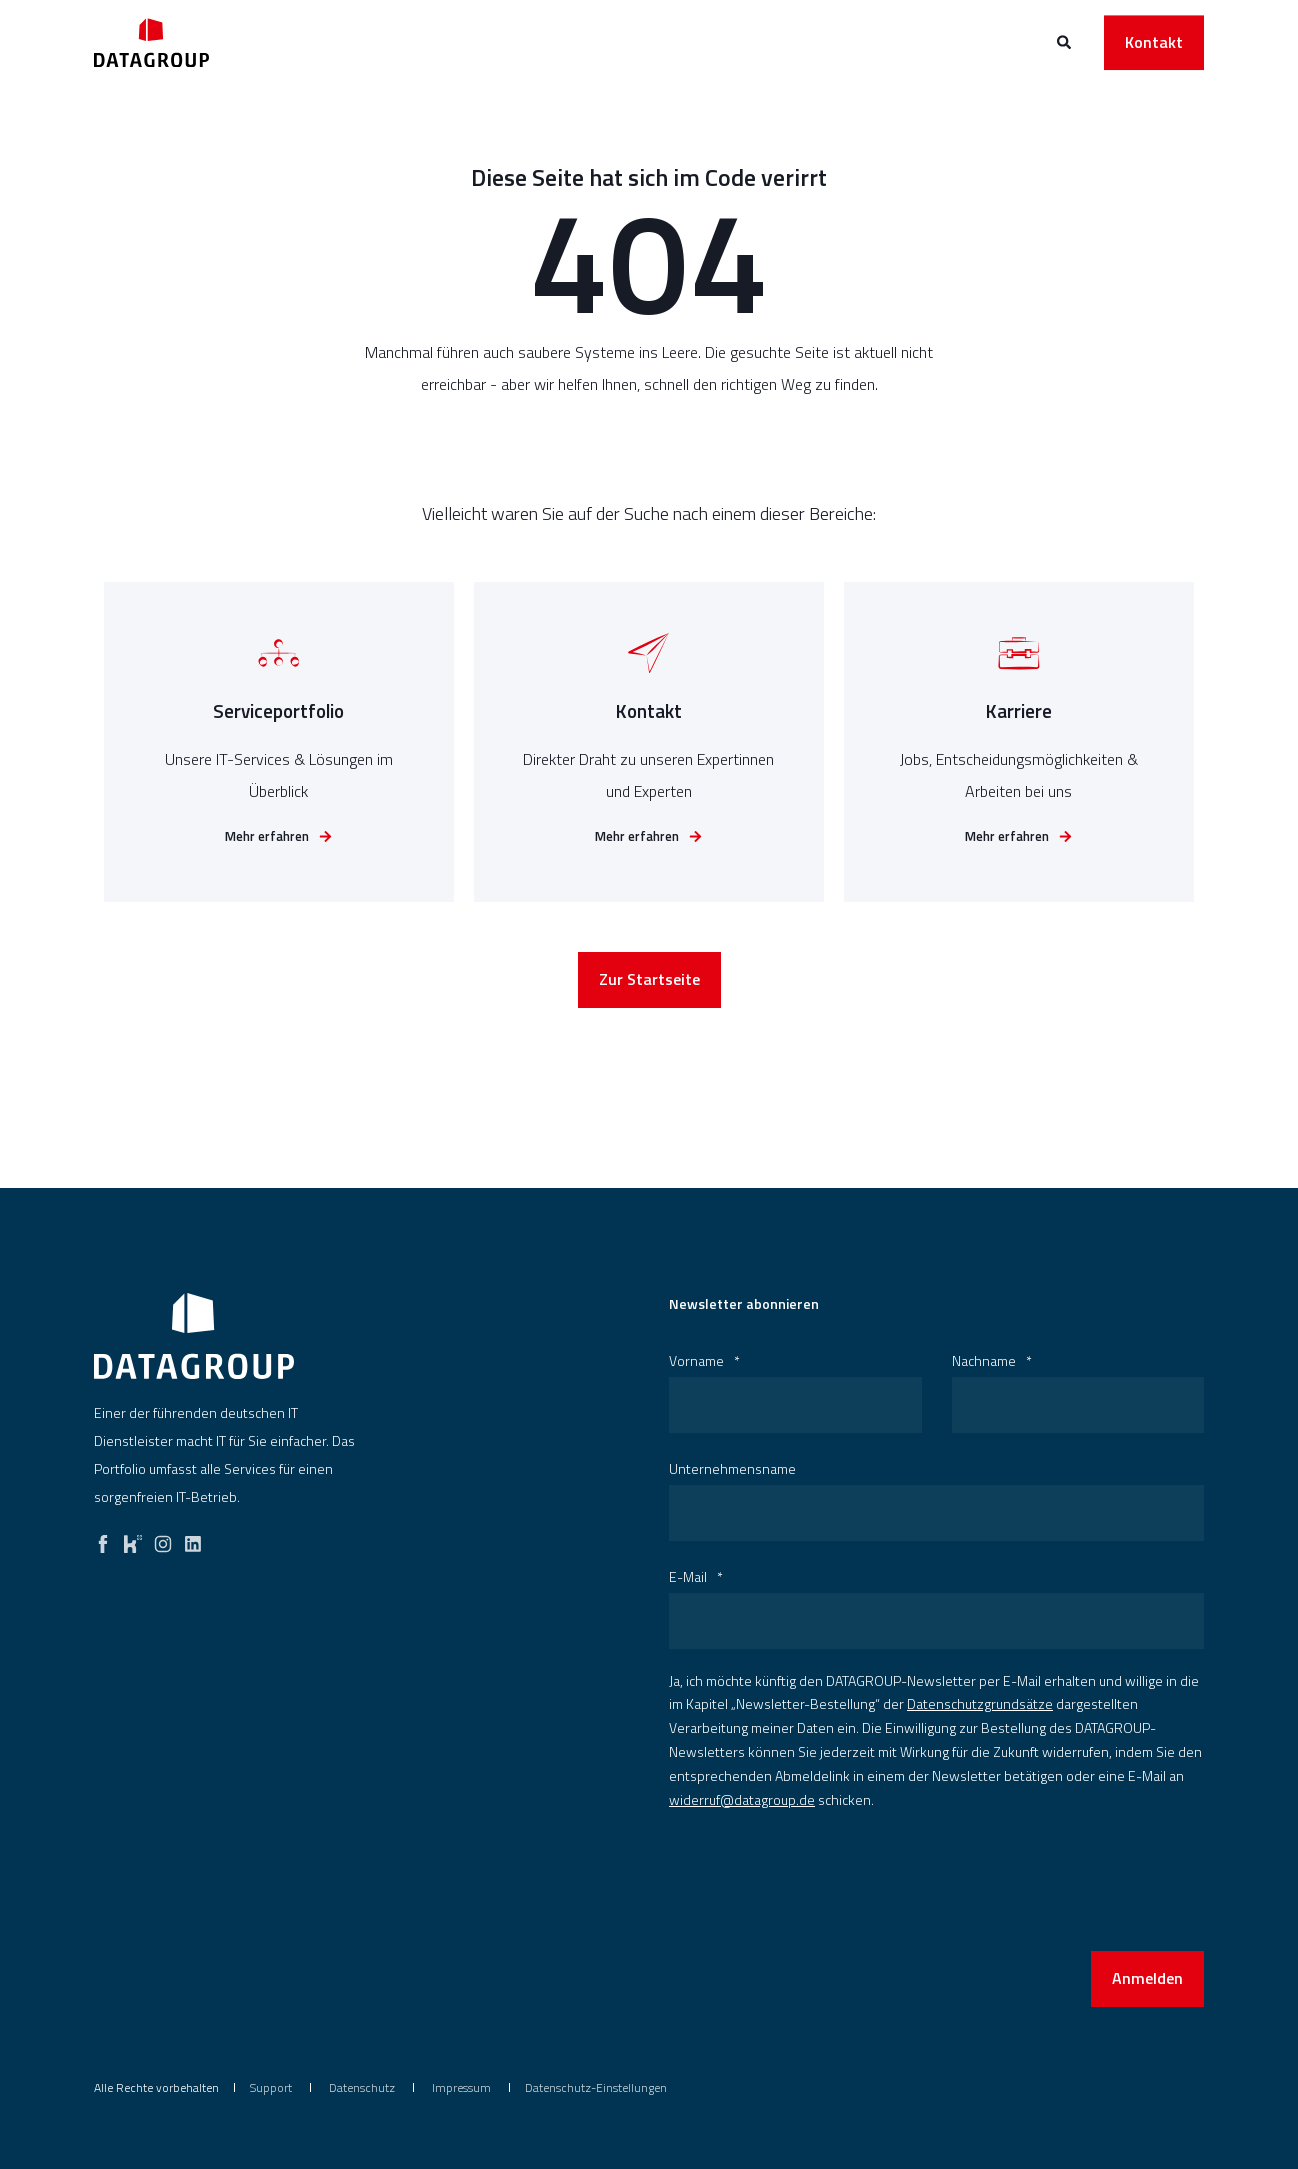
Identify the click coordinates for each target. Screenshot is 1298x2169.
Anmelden (1147, 1978)
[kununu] (133, 1539)
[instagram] (163, 1539)
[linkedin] (193, 1539)
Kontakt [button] (1154, 42)
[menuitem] (271, 2088)
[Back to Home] (151, 42)
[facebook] (103, 1539)
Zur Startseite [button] (649, 990)
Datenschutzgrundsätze (980, 1703)
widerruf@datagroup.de (742, 1799)
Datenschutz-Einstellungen (596, 2087)
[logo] (194, 1336)
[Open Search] (1065, 40)
